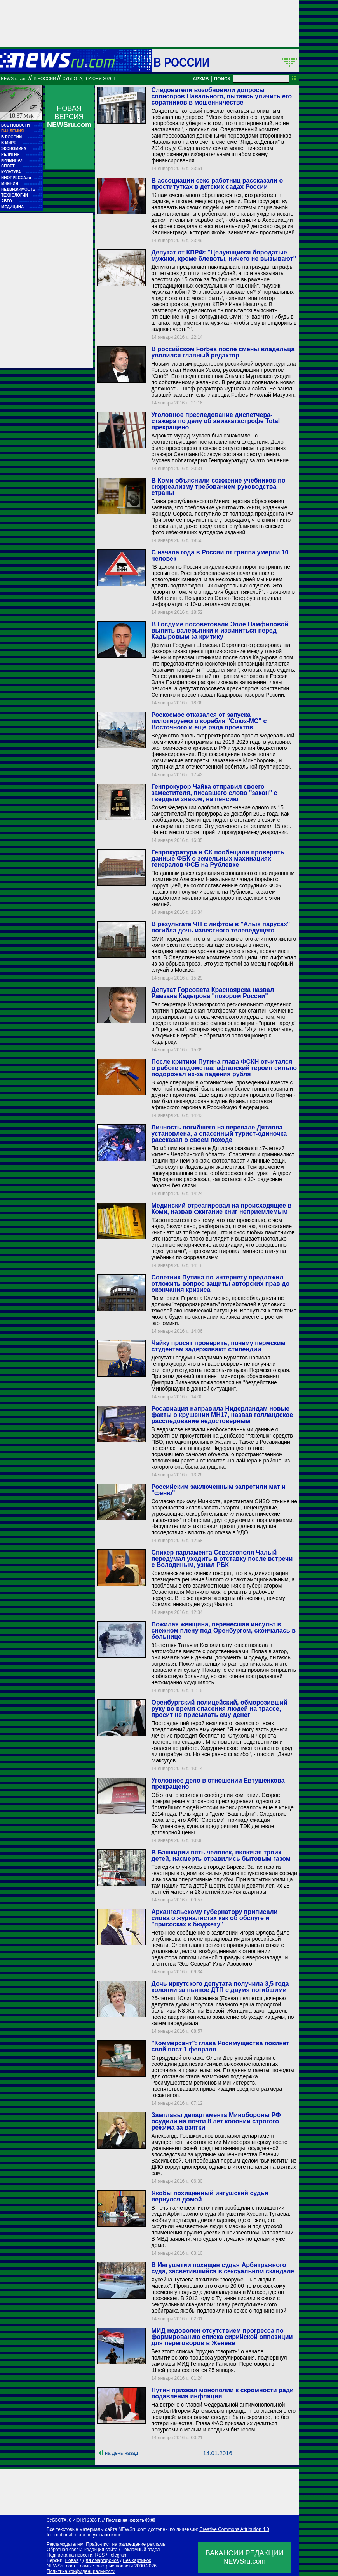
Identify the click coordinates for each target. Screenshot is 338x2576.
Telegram (117, 2555)
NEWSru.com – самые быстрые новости (90, 2566)
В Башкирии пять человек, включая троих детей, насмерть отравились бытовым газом (220, 1855)
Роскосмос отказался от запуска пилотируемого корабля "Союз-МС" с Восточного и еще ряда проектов (209, 720)
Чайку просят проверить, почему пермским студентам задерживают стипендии (218, 1346)
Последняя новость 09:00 (130, 2520)
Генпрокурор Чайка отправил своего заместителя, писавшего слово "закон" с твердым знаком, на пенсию (214, 792)
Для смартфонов (100, 2560)
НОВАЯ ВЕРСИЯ (69, 117)
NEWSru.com (14, 78)
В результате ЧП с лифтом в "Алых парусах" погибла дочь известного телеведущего (220, 927)
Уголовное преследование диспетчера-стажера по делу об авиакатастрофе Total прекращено (215, 420)
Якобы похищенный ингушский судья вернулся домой (209, 2196)
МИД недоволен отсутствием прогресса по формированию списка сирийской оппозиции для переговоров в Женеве (222, 2336)
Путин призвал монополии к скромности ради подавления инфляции (222, 2393)
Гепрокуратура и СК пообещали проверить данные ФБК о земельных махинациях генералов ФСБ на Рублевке (217, 858)
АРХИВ (201, 79)
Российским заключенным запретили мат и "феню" (218, 1489)
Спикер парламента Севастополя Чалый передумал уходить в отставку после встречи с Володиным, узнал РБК (222, 1558)
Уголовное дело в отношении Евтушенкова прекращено (217, 1783)
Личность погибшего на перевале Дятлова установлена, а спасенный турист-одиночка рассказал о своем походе (219, 1133)
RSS (100, 2555)
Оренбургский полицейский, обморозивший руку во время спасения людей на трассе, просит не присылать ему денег (219, 1708)
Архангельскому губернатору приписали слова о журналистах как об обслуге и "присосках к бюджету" (214, 1918)
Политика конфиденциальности (81, 2571)
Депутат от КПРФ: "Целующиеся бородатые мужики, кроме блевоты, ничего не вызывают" (223, 255)
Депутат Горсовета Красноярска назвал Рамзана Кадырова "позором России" (212, 992)
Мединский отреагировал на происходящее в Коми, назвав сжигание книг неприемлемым (221, 1208)
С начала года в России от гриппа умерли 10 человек (219, 555)
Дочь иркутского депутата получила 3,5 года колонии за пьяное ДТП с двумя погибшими (220, 1986)
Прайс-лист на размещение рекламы (126, 2544)
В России (181, 62)
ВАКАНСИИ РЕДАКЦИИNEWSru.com (245, 2557)
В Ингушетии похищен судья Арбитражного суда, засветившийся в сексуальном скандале (222, 2268)
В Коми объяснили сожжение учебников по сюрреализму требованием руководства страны (218, 486)
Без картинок (137, 2560)
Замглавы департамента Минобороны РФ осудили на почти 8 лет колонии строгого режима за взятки (216, 2121)
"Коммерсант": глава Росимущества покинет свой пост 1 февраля (220, 2046)
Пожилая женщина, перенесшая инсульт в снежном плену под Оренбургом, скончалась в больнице (223, 1630)
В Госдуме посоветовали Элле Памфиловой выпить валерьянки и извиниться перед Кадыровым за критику (219, 630)
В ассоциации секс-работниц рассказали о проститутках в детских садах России (217, 183)
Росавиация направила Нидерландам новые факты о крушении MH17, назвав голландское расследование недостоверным (222, 1414)
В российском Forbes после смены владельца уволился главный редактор (222, 352)
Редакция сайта (101, 2549)
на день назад (121, 2453)
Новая (71, 2560)
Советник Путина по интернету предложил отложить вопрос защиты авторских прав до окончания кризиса (220, 1283)
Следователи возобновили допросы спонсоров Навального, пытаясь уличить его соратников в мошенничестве (221, 96)
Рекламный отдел (141, 2549)
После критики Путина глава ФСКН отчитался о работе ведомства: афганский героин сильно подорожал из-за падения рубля (224, 1067)
